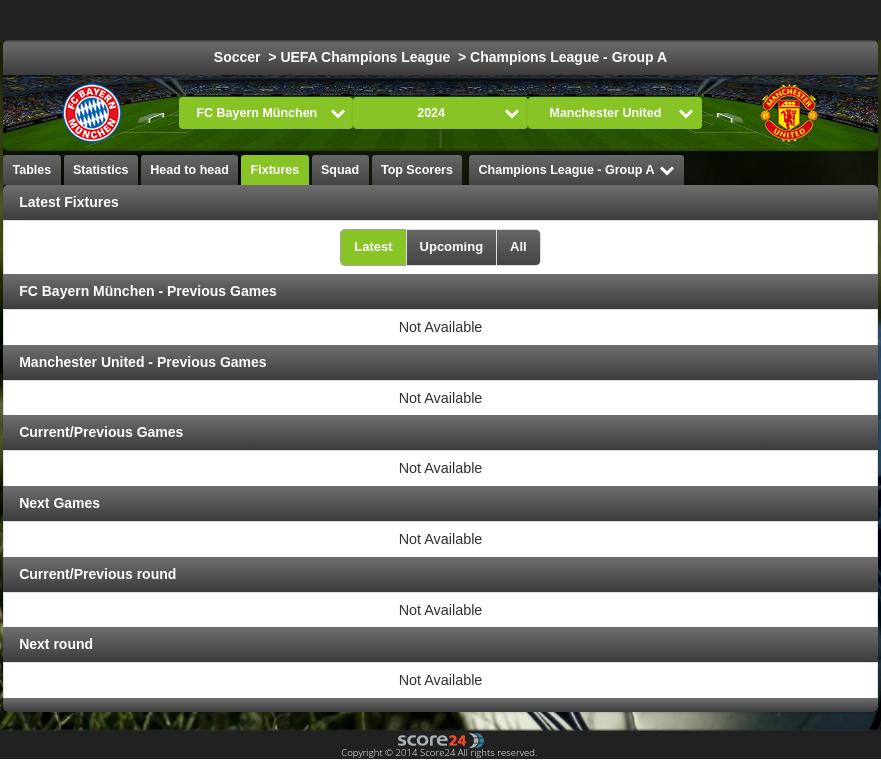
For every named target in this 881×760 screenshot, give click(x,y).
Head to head (189, 170)
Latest (373, 246)
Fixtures (275, 170)
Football (427, 20)
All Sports (808, 20)
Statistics (101, 170)
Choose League (294, 20)
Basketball (617, 20)
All (518, 246)
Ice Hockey (519, 20)
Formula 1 (714, 20)
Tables (32, 170)
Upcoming (452, 246)
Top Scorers (417, 170)
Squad (340, 170)
